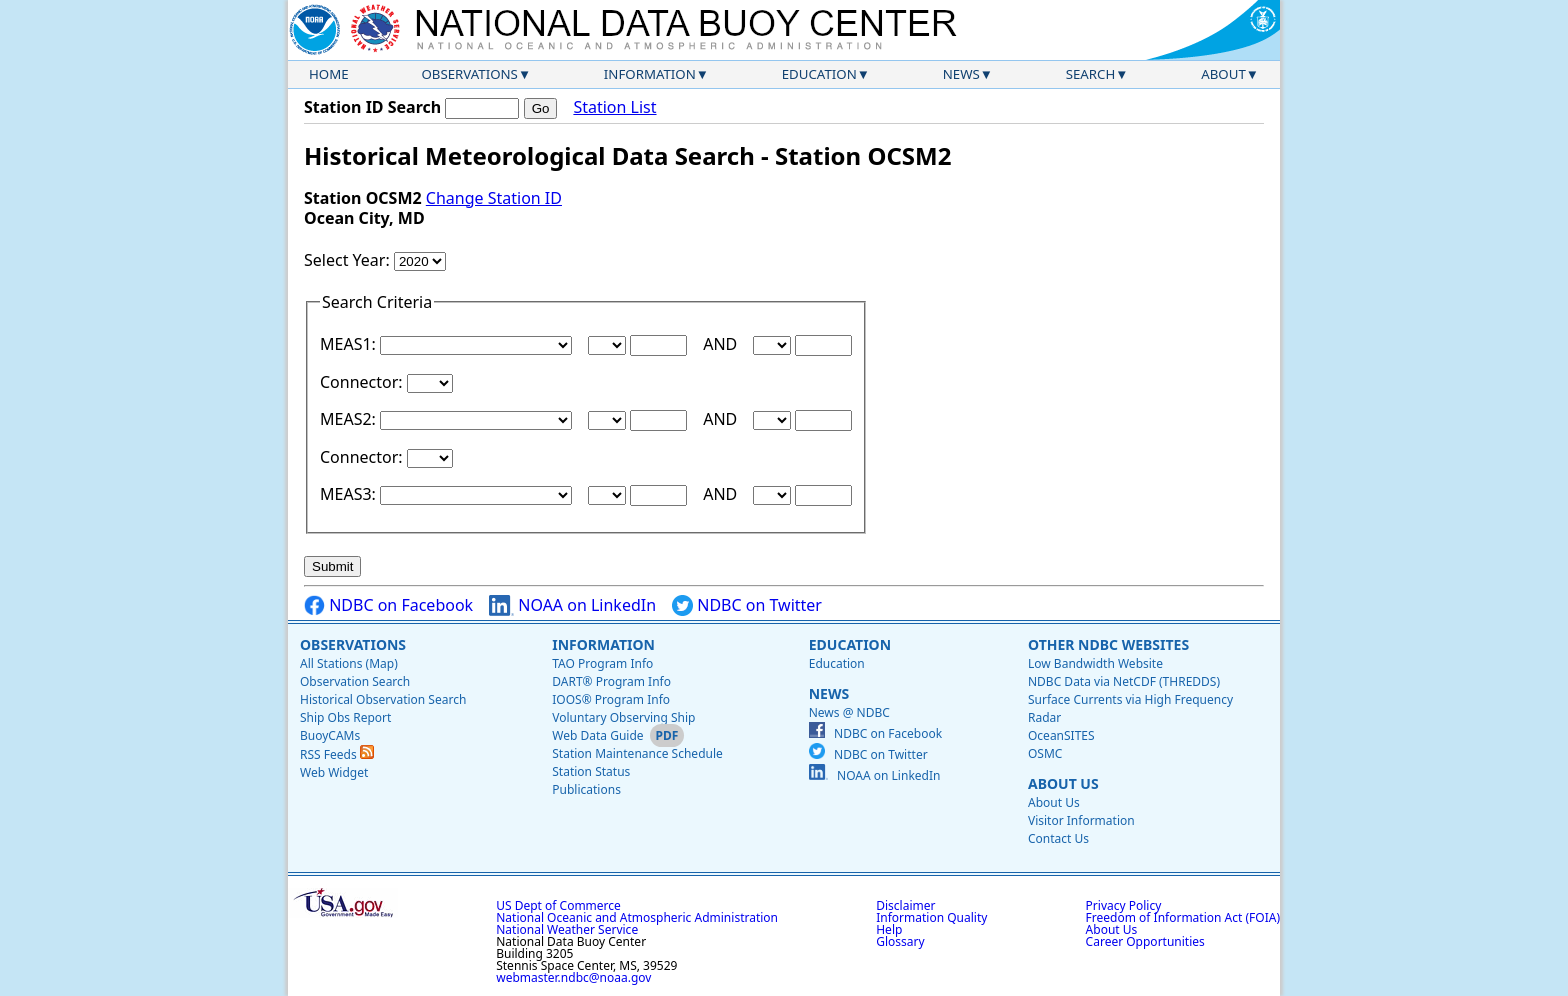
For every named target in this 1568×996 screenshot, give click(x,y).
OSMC (1045, 753)
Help (889, 929)
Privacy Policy (1124, 905)
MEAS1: (350, 344)
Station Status (591, 771)
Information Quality (931, 917)
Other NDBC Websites (1108, 644)
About (1223, 74)
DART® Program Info (611, 681)
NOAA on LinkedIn (572, 605)
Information (650, 74)
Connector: (363, 382)
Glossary (900, 941)
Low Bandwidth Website (1095, 663)
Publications (586, 789)
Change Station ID (494, 198)
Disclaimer (905, 905)
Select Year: (349, 260)
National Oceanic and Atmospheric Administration (637, 917)
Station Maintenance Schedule (637, 753)
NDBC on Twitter (747, 605)
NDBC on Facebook (388, 605)
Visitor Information (1081, 820)
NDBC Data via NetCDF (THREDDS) (1124, 681)
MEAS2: (350, 419)
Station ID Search (372, 107)
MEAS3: (350, 494)
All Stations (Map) (349, 663)
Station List (614, 107)
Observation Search (355, 681)
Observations (469, 74)
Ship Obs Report (345, 717)
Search (1091, 74)
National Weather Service (567, 929)
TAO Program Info (602, 663)
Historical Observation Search (383, 699)
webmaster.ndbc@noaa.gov (573, 977)
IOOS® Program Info (611, 699)
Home (329, 74)
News (961, 74)
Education (819, 74)
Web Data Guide (597, 735)
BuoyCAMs (330, 735)
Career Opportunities (1145, 941)
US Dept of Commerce (558, 905)
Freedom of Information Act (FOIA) (1183, 917)
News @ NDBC (849, 712)
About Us (1063, 783)
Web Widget (334, 772)
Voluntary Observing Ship (623, 717)
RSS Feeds (337, 754)
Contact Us (1058, 838)
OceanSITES (1061, 735)
